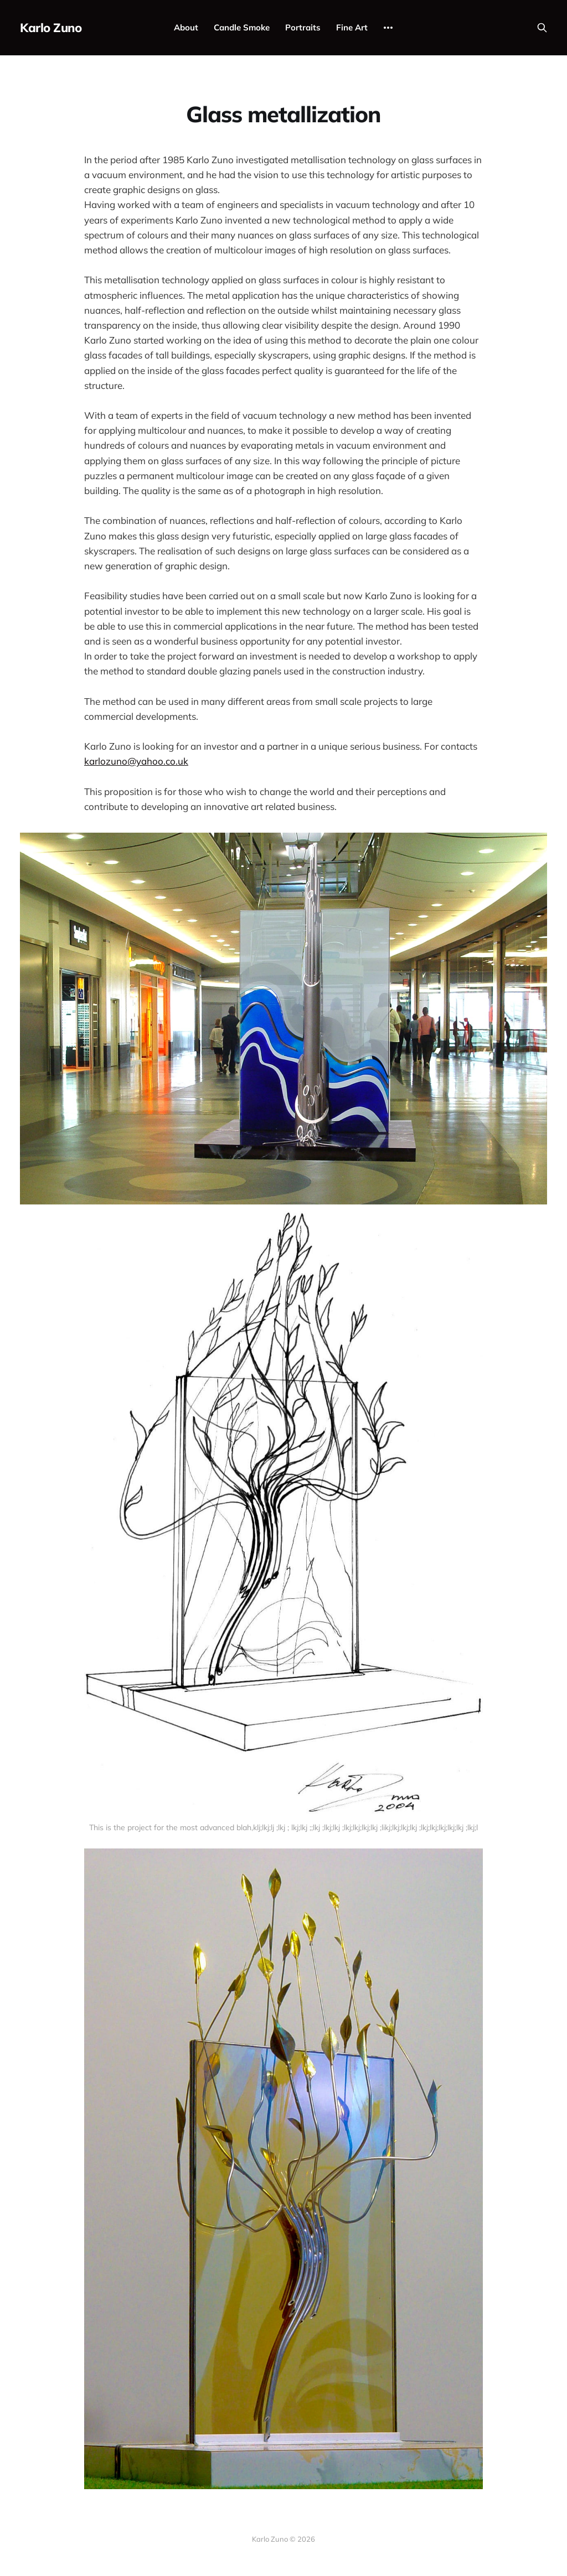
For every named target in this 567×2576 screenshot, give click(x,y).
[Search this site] (542, 27)
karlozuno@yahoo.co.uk (136, 761)
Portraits (303, 27)
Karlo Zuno (51, 28)
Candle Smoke (242, 27)
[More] (388, 27)
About (186, 27)
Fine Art (352, 27)
